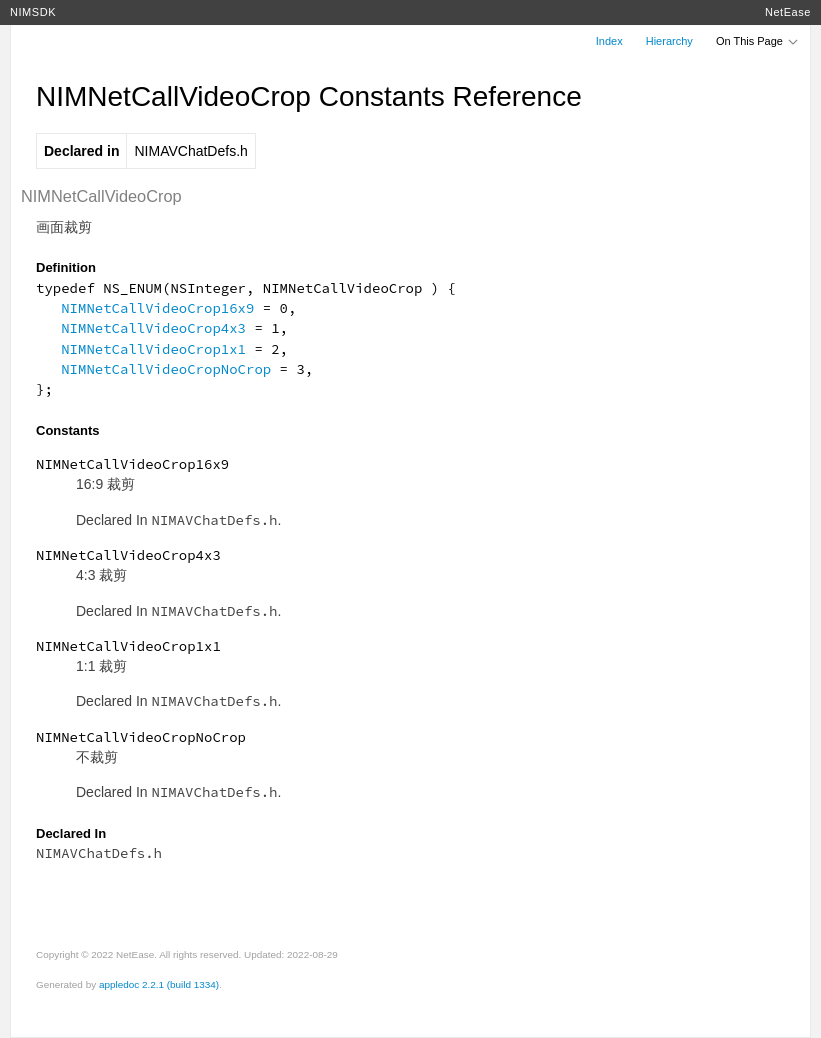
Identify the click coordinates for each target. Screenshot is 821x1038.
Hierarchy (669, 41)
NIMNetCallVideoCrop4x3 (153, 328)
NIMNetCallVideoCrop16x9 (157, 308)
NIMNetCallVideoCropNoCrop (166, 369)
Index (609, 41)
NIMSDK (33, 12)
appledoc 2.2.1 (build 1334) (159, 984)
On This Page (758, 41)
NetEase (788, 12)
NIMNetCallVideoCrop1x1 (153, 349)
